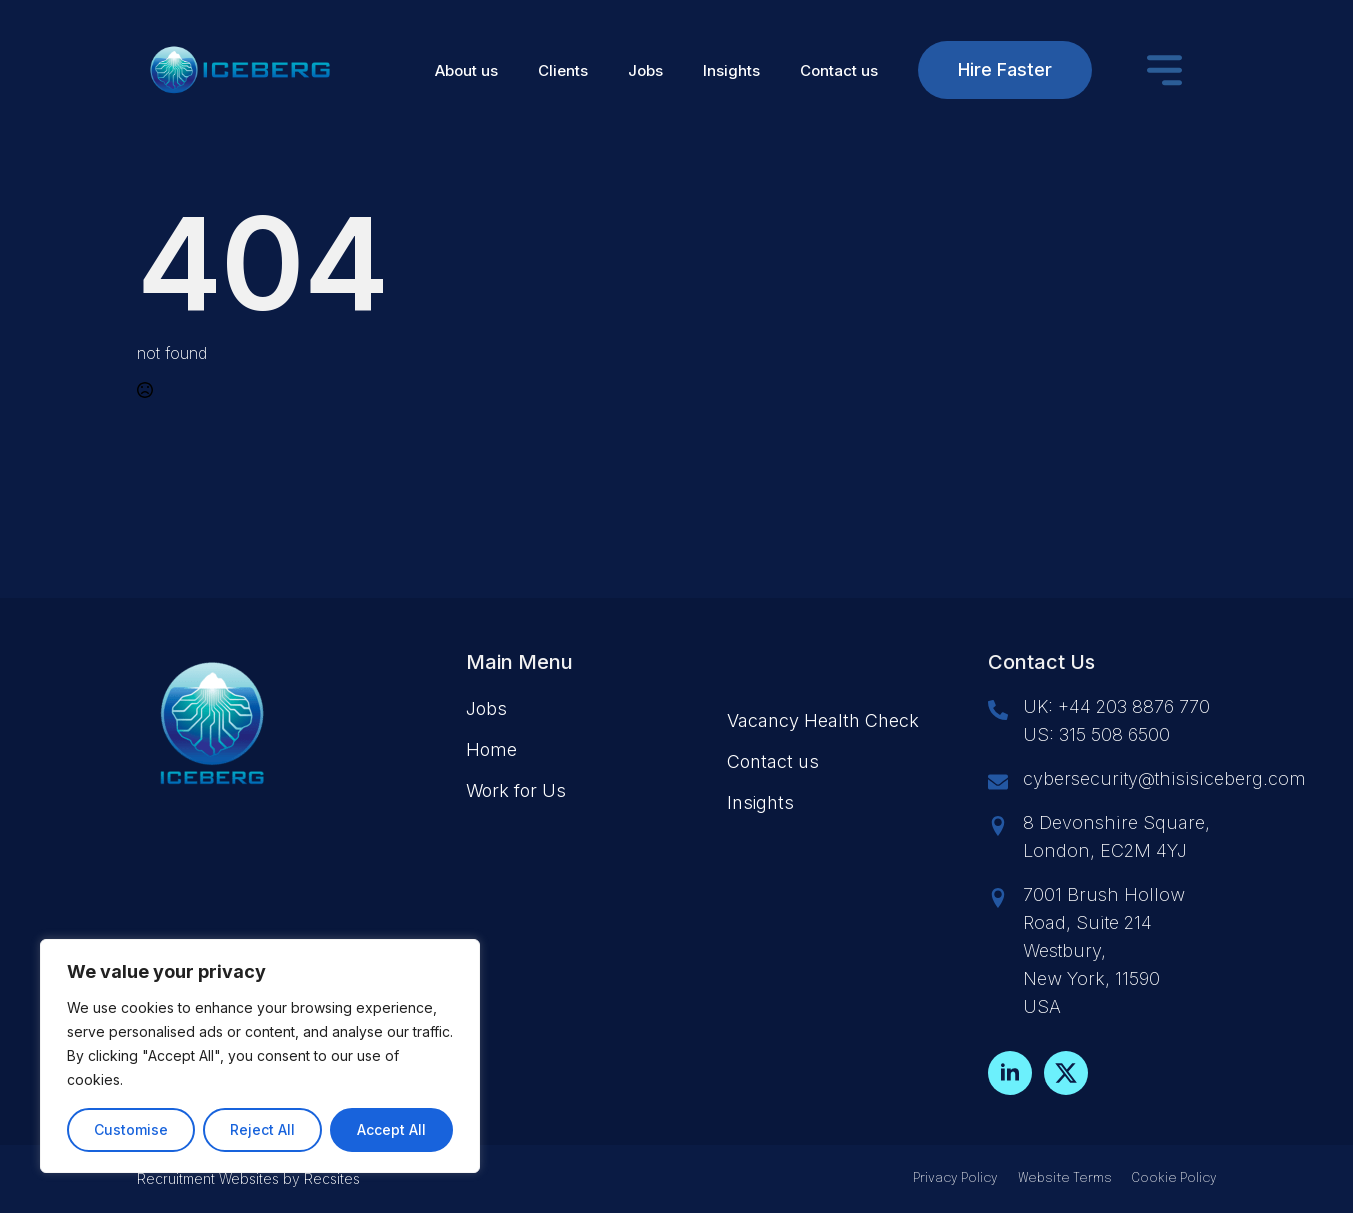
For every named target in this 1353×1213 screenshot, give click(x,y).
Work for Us (516, 790)
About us (466, 70)
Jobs (645, 70)
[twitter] (1066, 1073)
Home (491, 749)
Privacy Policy (955, 1178)
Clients (563, 70)
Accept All (391, 1129)
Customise (131, 1129)
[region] (260, 1056)
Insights (731, 70)
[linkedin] (1010, 1073)
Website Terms (1065, 1178)
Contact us (839, 70)
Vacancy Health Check (823, 720)
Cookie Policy (1174, 1178)
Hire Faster (1005, 69)
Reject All (262, 1129)
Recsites (332, 1178)
